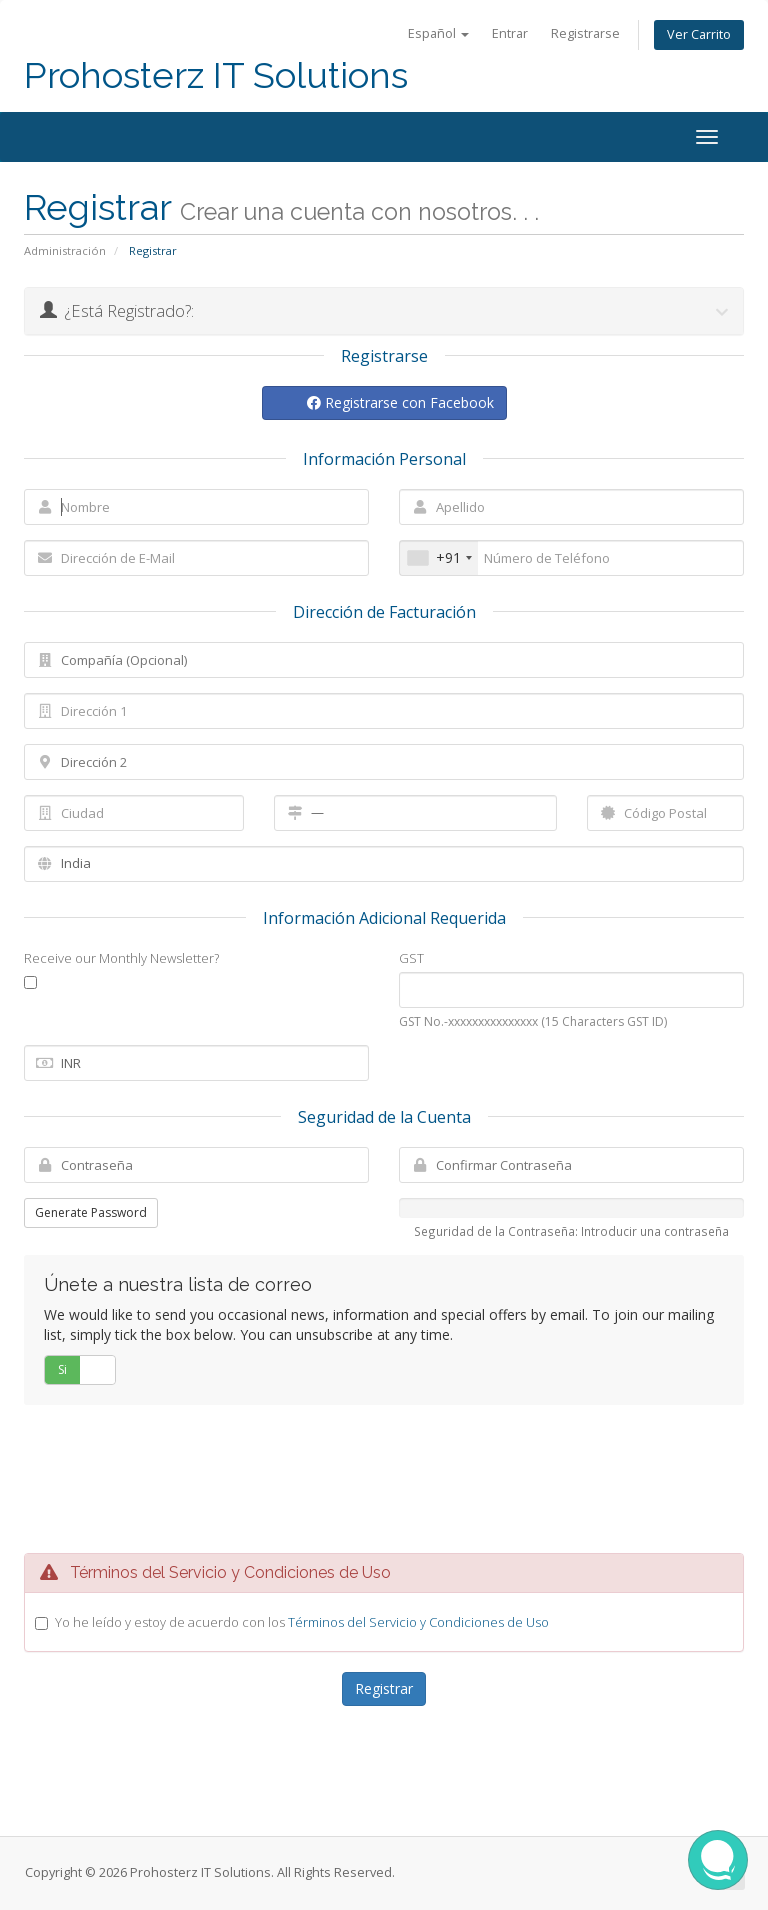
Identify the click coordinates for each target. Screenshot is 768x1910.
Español (438, 33)
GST (411, 958)
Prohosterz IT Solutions (216, 75)
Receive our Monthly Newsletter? (121, 958)
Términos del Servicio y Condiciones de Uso (418, 1622)
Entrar (510, 33)
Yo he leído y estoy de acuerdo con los (302, 1622)
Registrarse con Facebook (400, 402)
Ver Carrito (699, 34)
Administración (65, 250)
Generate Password (91, 1212)
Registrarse (585, 33)
